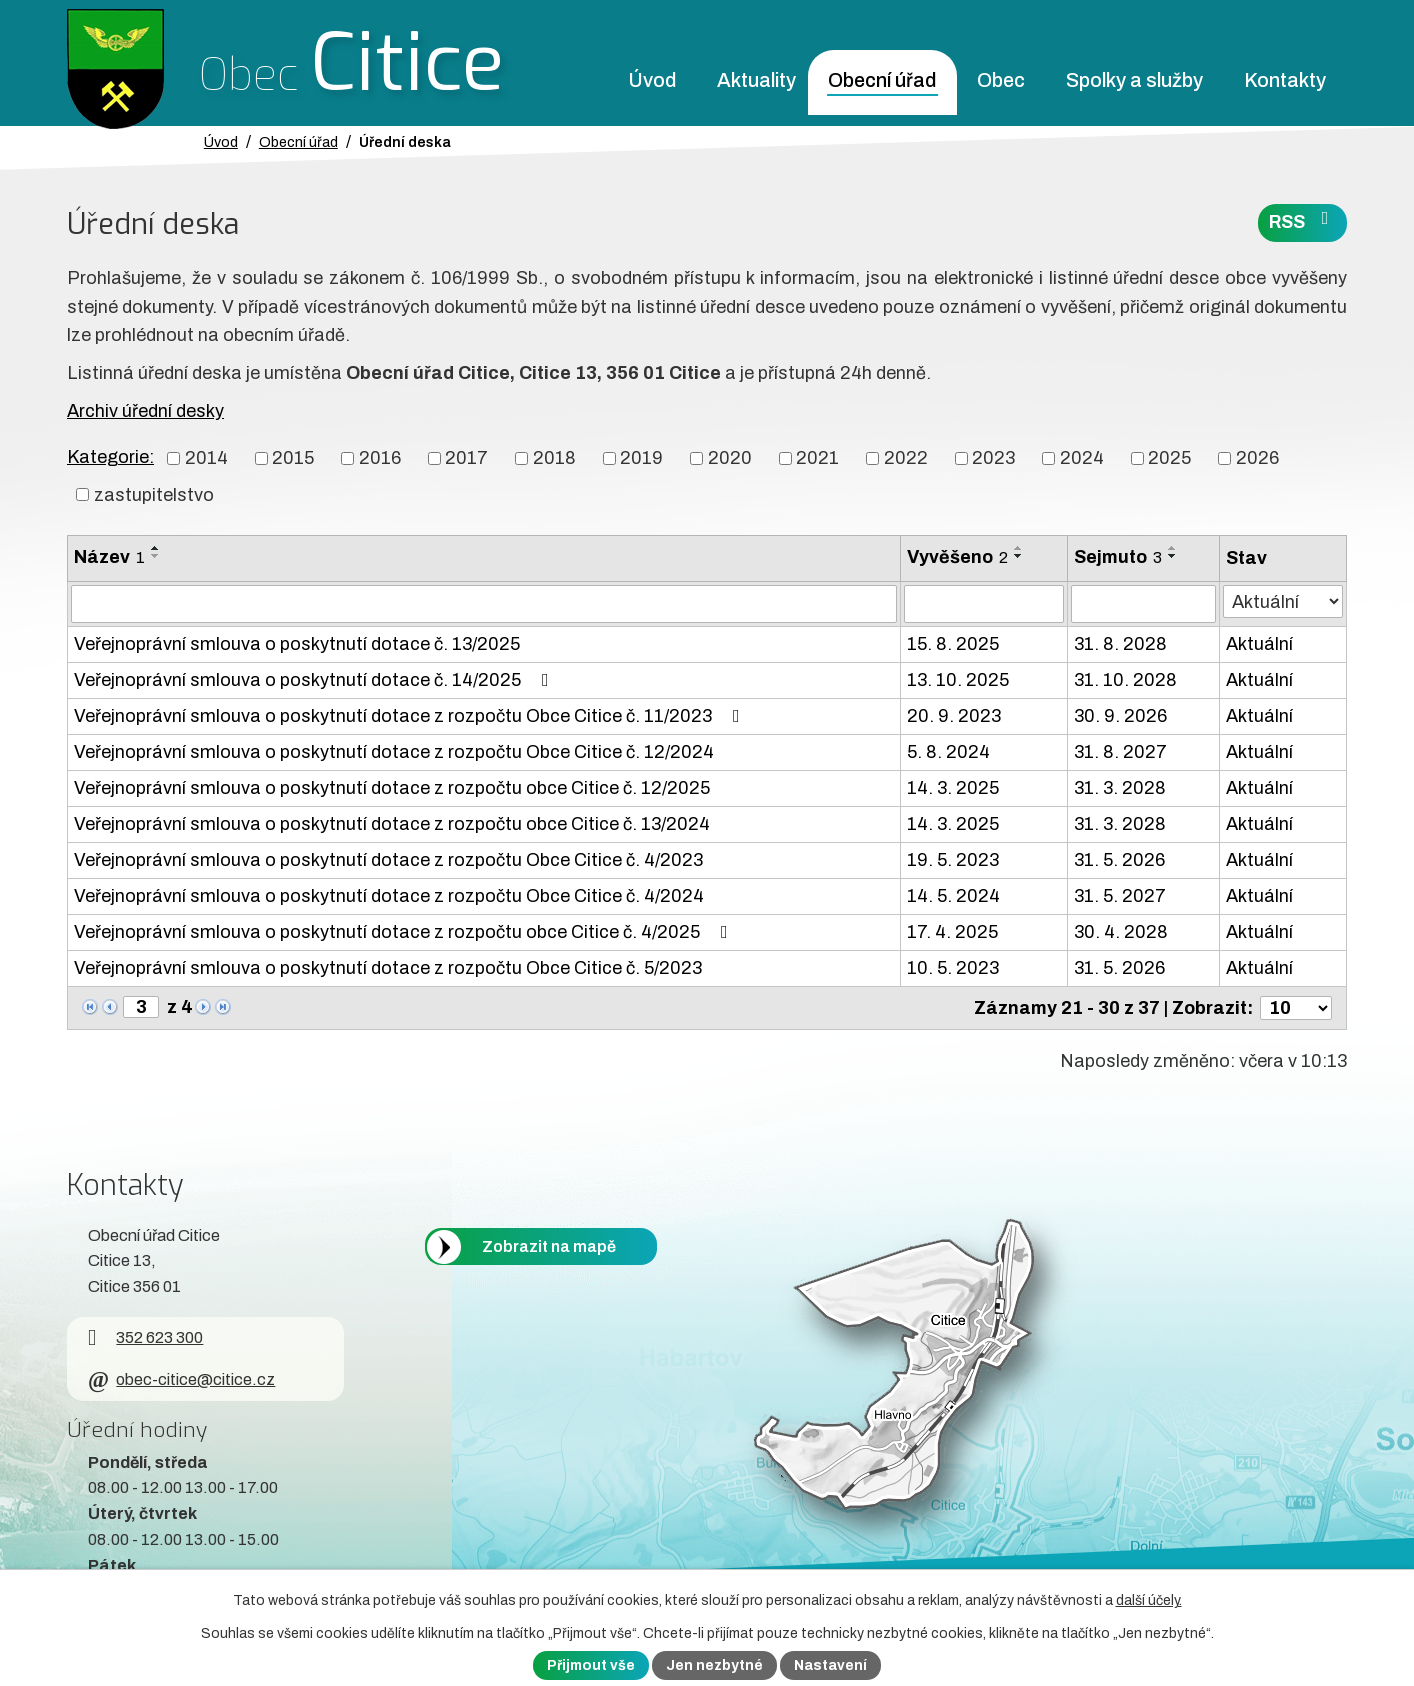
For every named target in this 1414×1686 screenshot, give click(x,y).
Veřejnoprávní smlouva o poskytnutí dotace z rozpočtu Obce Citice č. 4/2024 (389, 896)
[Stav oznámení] (1283, 601)
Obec (1001, 80)
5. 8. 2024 (948, 752)
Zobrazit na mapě (549, 1246)
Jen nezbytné (714, 1665)
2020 (730, 458)
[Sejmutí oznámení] (1143, 604)
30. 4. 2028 (1121, 932)
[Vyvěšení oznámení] (984, 604)
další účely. (1149, 1600)
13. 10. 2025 (958, 680)
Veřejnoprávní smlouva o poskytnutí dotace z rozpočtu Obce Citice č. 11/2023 (411, 716)
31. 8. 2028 (1120, 644)
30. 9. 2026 (1120, 716)
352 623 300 (145, 1337)
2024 (1082, 458)
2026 (1257, 458)
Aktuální (1259, 644)
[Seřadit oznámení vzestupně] (156, 548)
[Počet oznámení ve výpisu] (1296, 1008)
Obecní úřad (882, 80)
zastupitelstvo (154, 494)
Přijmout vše (591, 1665)
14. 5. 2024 (953, 896)
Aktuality (756, 80)
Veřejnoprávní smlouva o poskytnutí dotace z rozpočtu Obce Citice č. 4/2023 (388, 860)
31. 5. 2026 (1119, 860)
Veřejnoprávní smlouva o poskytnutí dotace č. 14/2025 (315, 680)
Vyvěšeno (957, 557)
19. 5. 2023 (953, 860)
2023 (993, 458)
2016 (380, 458)
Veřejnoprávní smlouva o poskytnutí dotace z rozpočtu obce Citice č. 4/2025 (405, 932)
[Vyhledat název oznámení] (484, 604)
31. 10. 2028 (1125, 680)
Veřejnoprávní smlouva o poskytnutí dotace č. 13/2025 (297, 644)
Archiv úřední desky (145, 411)
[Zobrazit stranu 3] (141, 1007)
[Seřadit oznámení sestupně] (156, 556)
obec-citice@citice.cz (181, 1379)
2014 (206, 458)
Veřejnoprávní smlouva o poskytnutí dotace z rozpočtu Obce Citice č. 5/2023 (388, 968)
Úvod (652, 80)
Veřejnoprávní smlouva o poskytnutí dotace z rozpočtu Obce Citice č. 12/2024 (394, 752)
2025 (1169, 458)
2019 (641, 458)
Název (109, 557)
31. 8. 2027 (1120, 752)
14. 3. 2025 (953, 788)
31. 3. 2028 (1120, 788)
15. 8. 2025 (953, 644)
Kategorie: (110, 457)
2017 (466, 458)
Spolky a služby (1134, 80)
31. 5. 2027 (1120, 896)
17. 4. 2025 (952, 932)
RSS (1303, 220)
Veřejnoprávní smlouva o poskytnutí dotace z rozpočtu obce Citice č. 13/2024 (392, 824)
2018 (554, 458)
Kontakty (1285, 80)
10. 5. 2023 (953, 968)
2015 (293, 458)
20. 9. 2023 (954, 716)
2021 (817, 458)
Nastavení (830, 1665)
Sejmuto (1118, 557)
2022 (906, 458)
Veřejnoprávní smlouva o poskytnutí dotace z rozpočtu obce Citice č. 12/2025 (392, 788)
